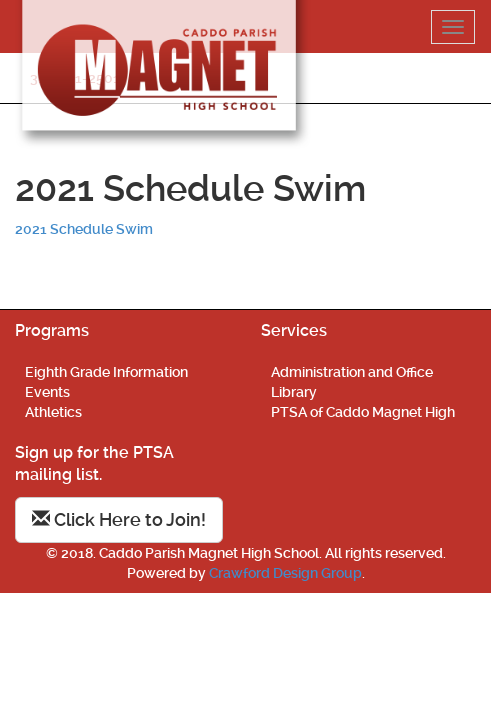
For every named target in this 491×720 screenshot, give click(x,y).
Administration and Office (352, 372)
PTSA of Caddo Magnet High (363, 412)
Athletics (53, 412)
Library (294, 392)
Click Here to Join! (119, 519)
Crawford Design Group (285, 573)
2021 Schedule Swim (84, 229)
